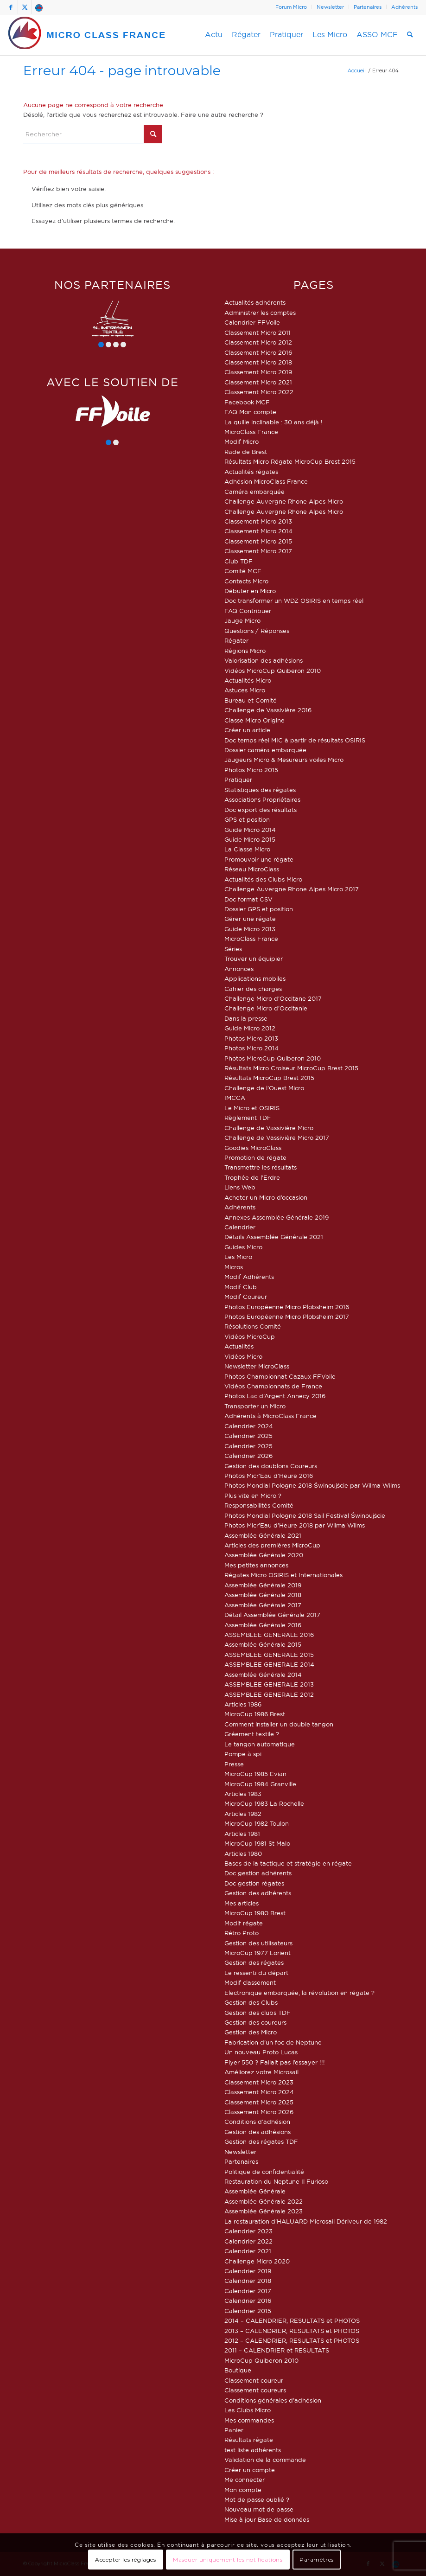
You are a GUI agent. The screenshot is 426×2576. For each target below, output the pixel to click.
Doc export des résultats (260, 809)
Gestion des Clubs (251, 2002)
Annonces (239, 968)
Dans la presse (245, 1018)
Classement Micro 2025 (258, 2102)
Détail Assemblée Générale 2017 (272, 1614)
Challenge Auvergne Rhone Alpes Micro (283, 501)
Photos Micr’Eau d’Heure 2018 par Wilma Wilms (294, 1525)
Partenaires (367, 7)
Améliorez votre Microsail (261, 2072)
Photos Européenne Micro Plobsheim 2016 (286, 1307)
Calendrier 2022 (248, 2241)
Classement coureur (253, 2380)
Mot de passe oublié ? (256, 2499)
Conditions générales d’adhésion (272, 2400)
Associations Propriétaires (262, 799)
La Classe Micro (247, 849)
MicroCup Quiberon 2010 (261, 2360)
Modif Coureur (245, 1296)
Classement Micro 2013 (258, 521)
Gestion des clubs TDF (257, 2012)
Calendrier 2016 (247, 2300)
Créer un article (247, 730)
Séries (233, 949)
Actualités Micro (247, 680)
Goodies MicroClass (252, 1147)
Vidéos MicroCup (249, 1336)
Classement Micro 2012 (258, 342)
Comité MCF (242, 571)
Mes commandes (249, 2420)
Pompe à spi (242, 1754)
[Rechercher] (410, 34)
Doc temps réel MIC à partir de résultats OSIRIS (294, 740)
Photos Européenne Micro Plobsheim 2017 (286, 1316)
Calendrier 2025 (248, 1435)
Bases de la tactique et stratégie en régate (288, 1863)
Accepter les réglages (125, 2559)
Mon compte (242, 2490)
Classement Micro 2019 (258, 372)
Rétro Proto (241, 1933)
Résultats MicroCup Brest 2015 (269, 1077)
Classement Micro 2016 (258, 352)
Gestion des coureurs (255, 2022)
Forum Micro (291, 7)
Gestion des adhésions (257, 2132)
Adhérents (404, 7)
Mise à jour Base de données (266, 2519)
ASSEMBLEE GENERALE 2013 (269, 1684)
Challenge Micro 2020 (257, 2261)
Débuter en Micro (250, 591)
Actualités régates (251, 471)
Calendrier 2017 (247, 2291)
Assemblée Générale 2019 (262, 1585)
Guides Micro (243, 1247)
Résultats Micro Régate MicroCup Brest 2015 (290, 461)
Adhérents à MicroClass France (270, 1416)
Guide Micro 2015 (249, 839)
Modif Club (240, 1287)
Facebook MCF (247, 402)
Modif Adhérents (249, 1276)
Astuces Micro (244, 690)
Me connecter (244, 2479)
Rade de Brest (245, 451)
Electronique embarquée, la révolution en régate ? (299, 1992)
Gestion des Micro (250, 2032)
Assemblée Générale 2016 (262, 1625)
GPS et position (247, 819)
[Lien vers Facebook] (11, 7)
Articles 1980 (243, 1853)
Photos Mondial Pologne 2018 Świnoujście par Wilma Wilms (312, 1485)
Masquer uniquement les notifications (228, 2559)
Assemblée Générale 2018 (262, 1595)
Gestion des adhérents (257, 1893)
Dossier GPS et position (258, 909)
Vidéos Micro (243, 1356)
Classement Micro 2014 (258, 531)
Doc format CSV (248, 899)
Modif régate (243, 1923)
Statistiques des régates (260, 789)
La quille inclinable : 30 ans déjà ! (273, 422)
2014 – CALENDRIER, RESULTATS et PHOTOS (292, 2320)
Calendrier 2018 (247, 2280)
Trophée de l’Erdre (252, 1177)
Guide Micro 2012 (249, 1028)
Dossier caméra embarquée (265, 750)
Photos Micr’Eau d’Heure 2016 (268, 1475)
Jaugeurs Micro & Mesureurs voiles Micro (283, 759)
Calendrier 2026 (248, 1455)
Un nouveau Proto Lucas (261, 2052)
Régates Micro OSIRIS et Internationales (283, 1575)
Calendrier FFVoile (252, 322)
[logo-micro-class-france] (87, 34)
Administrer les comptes (260, 312)
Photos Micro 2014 (251, 1048)
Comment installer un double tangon (278, 1724)
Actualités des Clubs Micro (263, 879)
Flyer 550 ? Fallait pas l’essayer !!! (274, 2062)
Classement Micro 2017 (258, 551)
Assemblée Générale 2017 (262, 1605)
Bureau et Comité (250, 700)
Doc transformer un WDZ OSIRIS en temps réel (293, 600)
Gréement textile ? (251, 1734)
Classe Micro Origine (254, 720)
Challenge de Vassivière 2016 (268, 710)
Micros (233, 1267)
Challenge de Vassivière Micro (268, 1128)
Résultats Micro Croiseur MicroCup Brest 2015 (291, 1068)
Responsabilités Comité (258, 1505)
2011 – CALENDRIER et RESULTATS (276, 2350)
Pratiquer (238, 779)
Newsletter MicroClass (256, 1366)
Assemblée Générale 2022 (263, 2201)
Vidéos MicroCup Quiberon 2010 (272, 670)
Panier (233, 2430)
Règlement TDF (247, 1117)
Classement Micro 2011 (257, 332)
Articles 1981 (242, 1833)
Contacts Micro (246, 581)
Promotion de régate (255, 1157)
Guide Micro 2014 (250, 829)
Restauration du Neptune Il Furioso (276, 2181)
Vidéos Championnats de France (273, 1386)
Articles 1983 (242, 1793)
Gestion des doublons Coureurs (270, 1466)
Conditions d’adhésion (257, 2121)
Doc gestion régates (254, 1883)
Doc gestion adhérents (258, 1873)
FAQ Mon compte (250, 412)
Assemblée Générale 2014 (263, 1674)
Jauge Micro (242, 620)
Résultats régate (248, 2439)
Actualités (239, 1346)
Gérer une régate (250, 918)
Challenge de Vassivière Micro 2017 (276, 1137)
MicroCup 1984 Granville (260, 1784)
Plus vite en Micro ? (252, 1495)
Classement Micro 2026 (258, 2112)
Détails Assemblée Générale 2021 (273, 1237)
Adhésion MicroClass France (266, 481)
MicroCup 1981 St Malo (257, 1843)
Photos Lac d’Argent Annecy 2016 (274, 1396)
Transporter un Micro (255, 1406)
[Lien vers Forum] (39, 7)
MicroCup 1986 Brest (254, 1714)
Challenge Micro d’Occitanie (265, 1008)
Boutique (237, 2370)
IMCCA (234, 1097)
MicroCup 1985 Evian (255, 1774)
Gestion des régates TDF (261, 2141)
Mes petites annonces (256, 1565)
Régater (236, 640)
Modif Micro (241, 441)
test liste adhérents (252, 2450)
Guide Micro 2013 (249, 929)
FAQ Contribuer (247, 610)
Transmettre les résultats (260, 1167)
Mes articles (241, 1903)
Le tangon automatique (259, 1744)
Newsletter (330, 7)
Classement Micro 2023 (258, 2082)
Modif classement (250, 1982)
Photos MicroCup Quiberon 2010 (272, 1058)
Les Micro (238, 1256)
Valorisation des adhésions (263, 660)
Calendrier (239, 1227)
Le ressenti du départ (256, 1972)
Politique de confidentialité (264, 2171)
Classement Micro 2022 (258, 392)
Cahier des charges (253, 988)
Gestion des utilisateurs (258, 1943)
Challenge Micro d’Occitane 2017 (273, 998)
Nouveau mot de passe (258, 2509)
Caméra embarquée (254, 491)
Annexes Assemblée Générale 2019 (276, 1217)
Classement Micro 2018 (258, 362)
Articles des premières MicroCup (272, 1545)
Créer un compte (249, 2470)
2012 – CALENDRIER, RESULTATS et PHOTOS (291, 2340)
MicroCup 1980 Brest (255, 1913)
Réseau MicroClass (251, 869)
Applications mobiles (255, 978)
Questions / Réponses (256, 630)
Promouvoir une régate (258, 859)
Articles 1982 (242, 1813)
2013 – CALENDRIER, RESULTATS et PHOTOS (291, 2330)
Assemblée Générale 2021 (262, 1535)
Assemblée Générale (255, 2191)
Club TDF (238, 561)
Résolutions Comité (252, 1326)
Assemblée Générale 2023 (263, 2211)
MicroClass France (251, 431)
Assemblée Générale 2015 (262, 1644)
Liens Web (239, 1187)
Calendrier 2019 (247, 2271)
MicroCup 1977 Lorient (257, 1953)
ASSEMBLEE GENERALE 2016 (269, 1634)
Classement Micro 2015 (258, 541)
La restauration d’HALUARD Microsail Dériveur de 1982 (305, 2221)
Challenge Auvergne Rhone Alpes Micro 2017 (291, 889)
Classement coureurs (255, 2390)
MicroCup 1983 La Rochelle (264, 1803)
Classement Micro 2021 (258, 382)
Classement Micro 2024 (259, 2092)
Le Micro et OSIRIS (252, 1108)
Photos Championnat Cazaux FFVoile (280, 1376)
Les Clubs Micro (247, 2410)
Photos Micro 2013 (251, 1038)
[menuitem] (291, 7)
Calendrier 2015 (247, 2311)
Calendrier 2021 (247, 2251)
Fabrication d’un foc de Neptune (273, 2042)
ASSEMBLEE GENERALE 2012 (269, 1694)
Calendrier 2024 (248, 1426)
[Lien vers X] (25, 7)
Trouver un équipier (253, 958)
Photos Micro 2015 (251, 770)
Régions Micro (245, 650)
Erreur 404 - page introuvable (122, 70)
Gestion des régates (254, 1962)
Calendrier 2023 (248, 2231)
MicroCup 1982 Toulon (256, 1823)
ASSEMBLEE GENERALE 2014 (269, 1664)
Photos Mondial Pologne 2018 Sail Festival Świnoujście (304, 1515)
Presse (234, 1764)
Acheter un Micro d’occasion (265, 1197)
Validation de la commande (265, 2459)
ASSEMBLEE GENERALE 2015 (269, 1654)
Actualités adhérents (255, 302)
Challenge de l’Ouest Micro (264, 1088)
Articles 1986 (242, 1704)
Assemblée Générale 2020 (263, 1555)
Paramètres (316, 2559)
